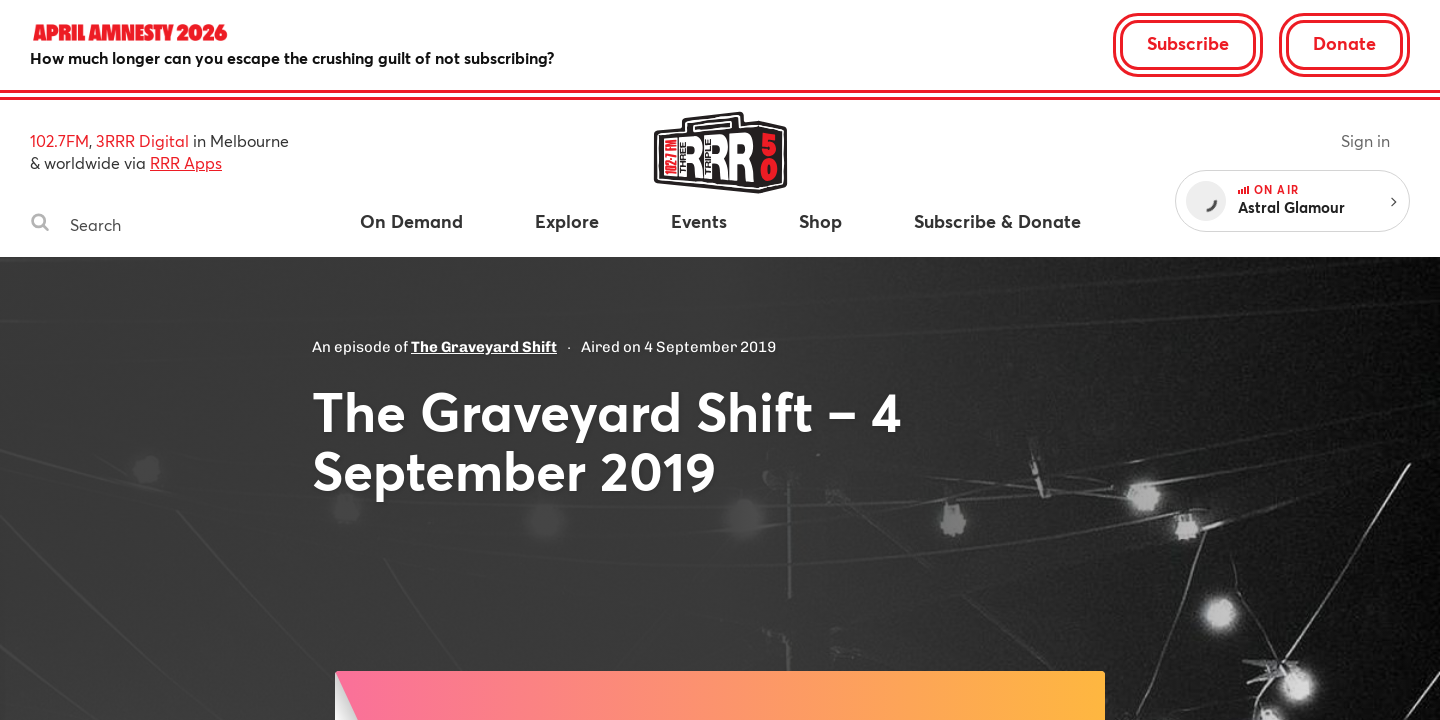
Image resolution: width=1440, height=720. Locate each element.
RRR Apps (186, 162)
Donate (1344, 43)
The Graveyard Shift (484, 347)
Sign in (1365, 140)
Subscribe (1188, 43)
